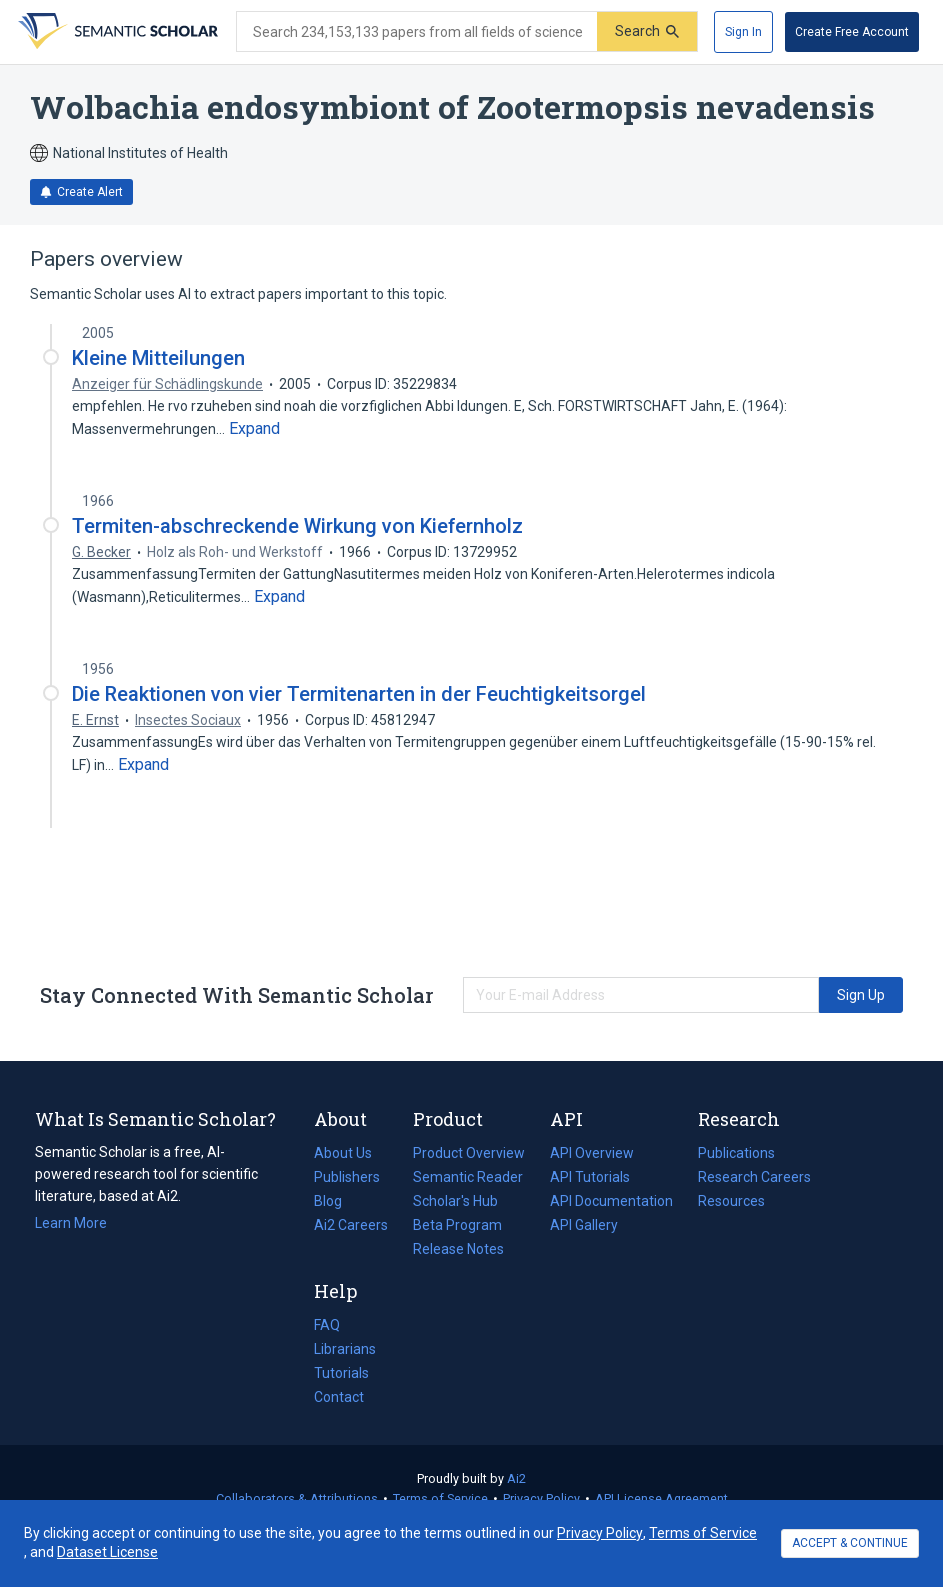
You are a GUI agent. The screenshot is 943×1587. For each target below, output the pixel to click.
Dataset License (107, 1552)
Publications (736, 1153)
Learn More (71, 1223)
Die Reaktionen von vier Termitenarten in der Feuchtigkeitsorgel (359, 694)
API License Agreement (661, 1498)
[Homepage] (116, 32)
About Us (343, 1153)
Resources (731, 1201)
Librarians (345, 1349)
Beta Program (457, 1225)
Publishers (347, 1177)
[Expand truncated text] (254, 429)
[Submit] (647, 31)
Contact (339, 1397)
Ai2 (516, 1478)
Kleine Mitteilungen (158, 358)
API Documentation (611, 1201)
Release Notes (458, 1249)
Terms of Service (440, 1498)
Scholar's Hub (455, 1201)
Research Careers (754, 1177)
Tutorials (341, 1373)
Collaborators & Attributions (297, 1498)
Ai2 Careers (351, 1225)
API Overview (592, 1153)
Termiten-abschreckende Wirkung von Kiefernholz (297, 526)
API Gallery (584, 1225)
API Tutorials (590, 1177)
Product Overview (469, 1153)
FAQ (327, 1325)
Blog (336, 1201)
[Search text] (417, 32)
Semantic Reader (468, 1177)
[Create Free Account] (852, 32)
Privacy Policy (541, 1498)
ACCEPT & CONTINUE (850, 1543)
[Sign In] (743, 32)
